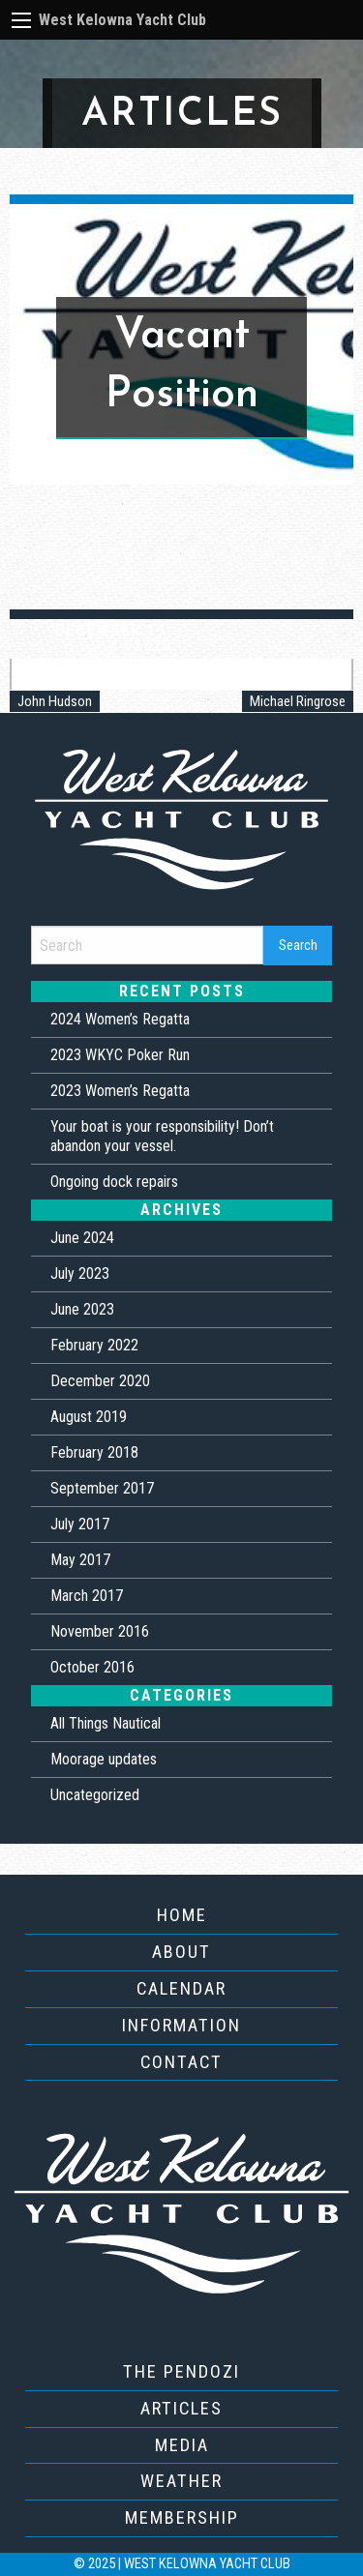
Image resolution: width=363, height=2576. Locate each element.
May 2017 (80, 1560)
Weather (181, 2481)
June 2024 (82, 1238)
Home (182, 1915)
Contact (181, 2062)
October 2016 (92, 1667)
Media (182, 2445)
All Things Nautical (105, 1723)
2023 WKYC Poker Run (120, 1055)
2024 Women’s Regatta (120, 1019)
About (181, 1951)
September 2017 (102, 1488)
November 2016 (99, 1631)
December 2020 (100, 1381)
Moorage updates (103, 1759)
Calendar (181, 1988)
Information (181, 2025)
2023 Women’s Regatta (120, 1090)
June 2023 (82, 1309)
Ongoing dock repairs (114, 1181)
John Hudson (54, 701)
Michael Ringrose (298, 701)
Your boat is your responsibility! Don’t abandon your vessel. (162, 1136)
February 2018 (94, 1452)
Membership (182, 2517)
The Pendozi (181, 2371)
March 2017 (86, 1595)
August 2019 (88, 1416)
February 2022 (94, 1345)
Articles (181, 2408)
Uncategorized (94, 1795)
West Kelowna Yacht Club (122, 20)
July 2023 (79, 1273)
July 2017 (79, 1524)
